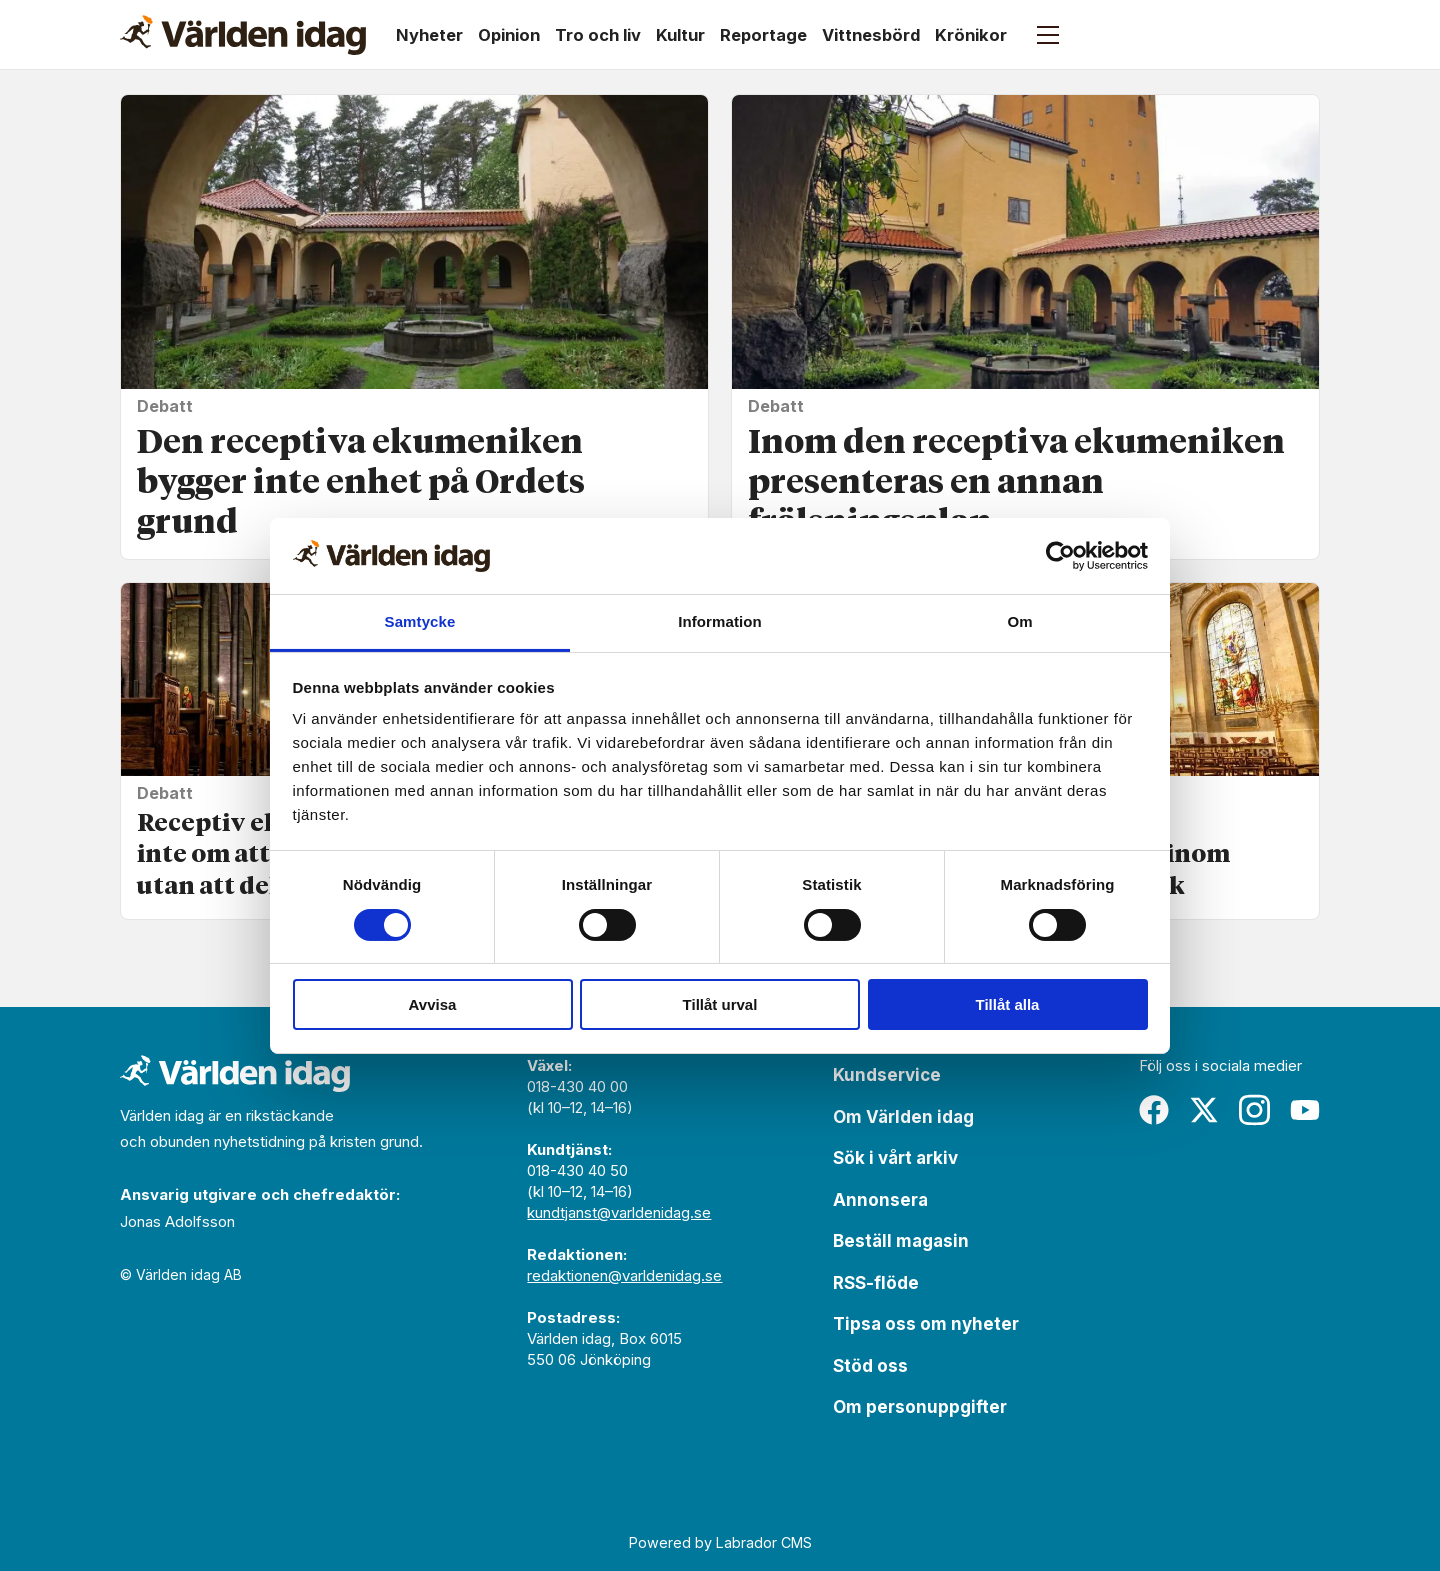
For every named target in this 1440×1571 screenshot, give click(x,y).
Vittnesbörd (871, 35)
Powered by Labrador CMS (720, 1542)
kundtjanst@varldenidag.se (619, 1212)
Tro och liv (598, 35)
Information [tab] (720, 621)
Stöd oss (870, 1366)
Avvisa (433, 1004)
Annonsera (880, 1200)
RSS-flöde (876, 1283)
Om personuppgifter (920, 1407)
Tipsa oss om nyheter (926, 1324)
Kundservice (887, 1075)
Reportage (763, 35)
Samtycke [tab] (420, 621)
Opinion (509, 35)
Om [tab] (1019, 621)
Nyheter (429, 35)
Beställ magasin (901, 1241)
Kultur (680, 35)
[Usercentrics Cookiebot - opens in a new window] (1060, 556)
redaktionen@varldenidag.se (624, 1275)
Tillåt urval (720, 1004)
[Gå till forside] (243, 35)
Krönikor (971, 35)
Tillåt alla (1008, 1004)
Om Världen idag (903, 1117)
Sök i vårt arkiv (895, 1158)
